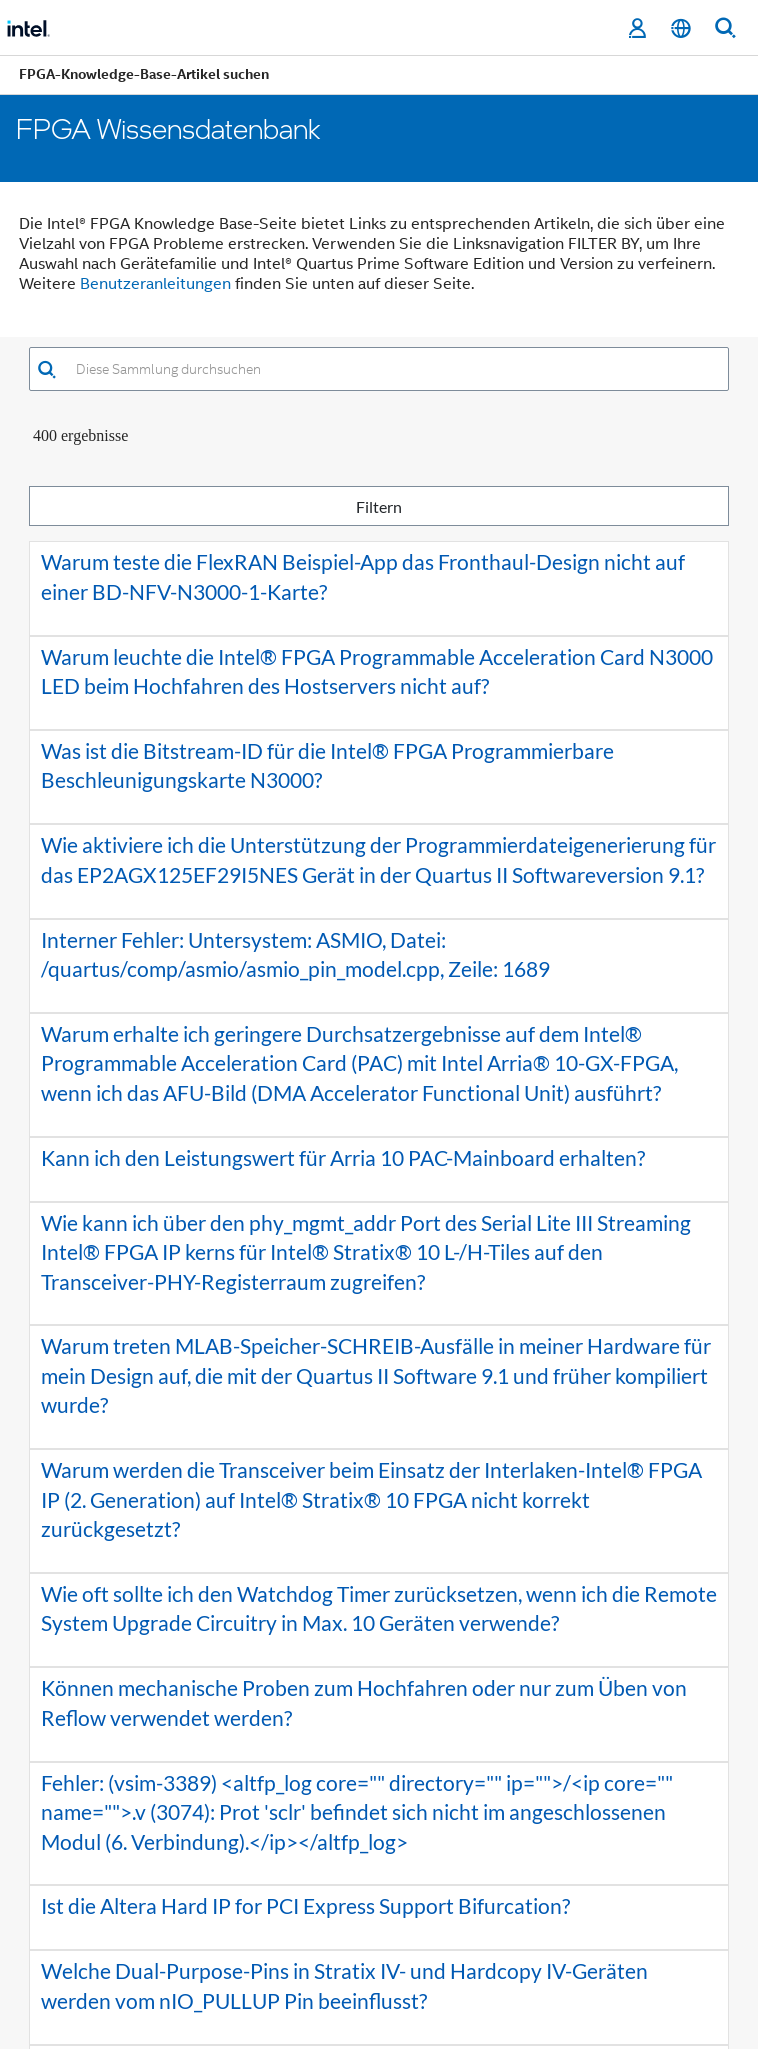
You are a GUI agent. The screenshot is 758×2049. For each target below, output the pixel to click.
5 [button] (396, 1878)
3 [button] (336, 1878)
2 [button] (306, 1878)
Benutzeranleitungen (155, 284)
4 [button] (366, 1878)
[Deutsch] (681, 28)
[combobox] (392, 369)
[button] (46, 369)
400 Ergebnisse (80, 435)
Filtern (379, 506)
